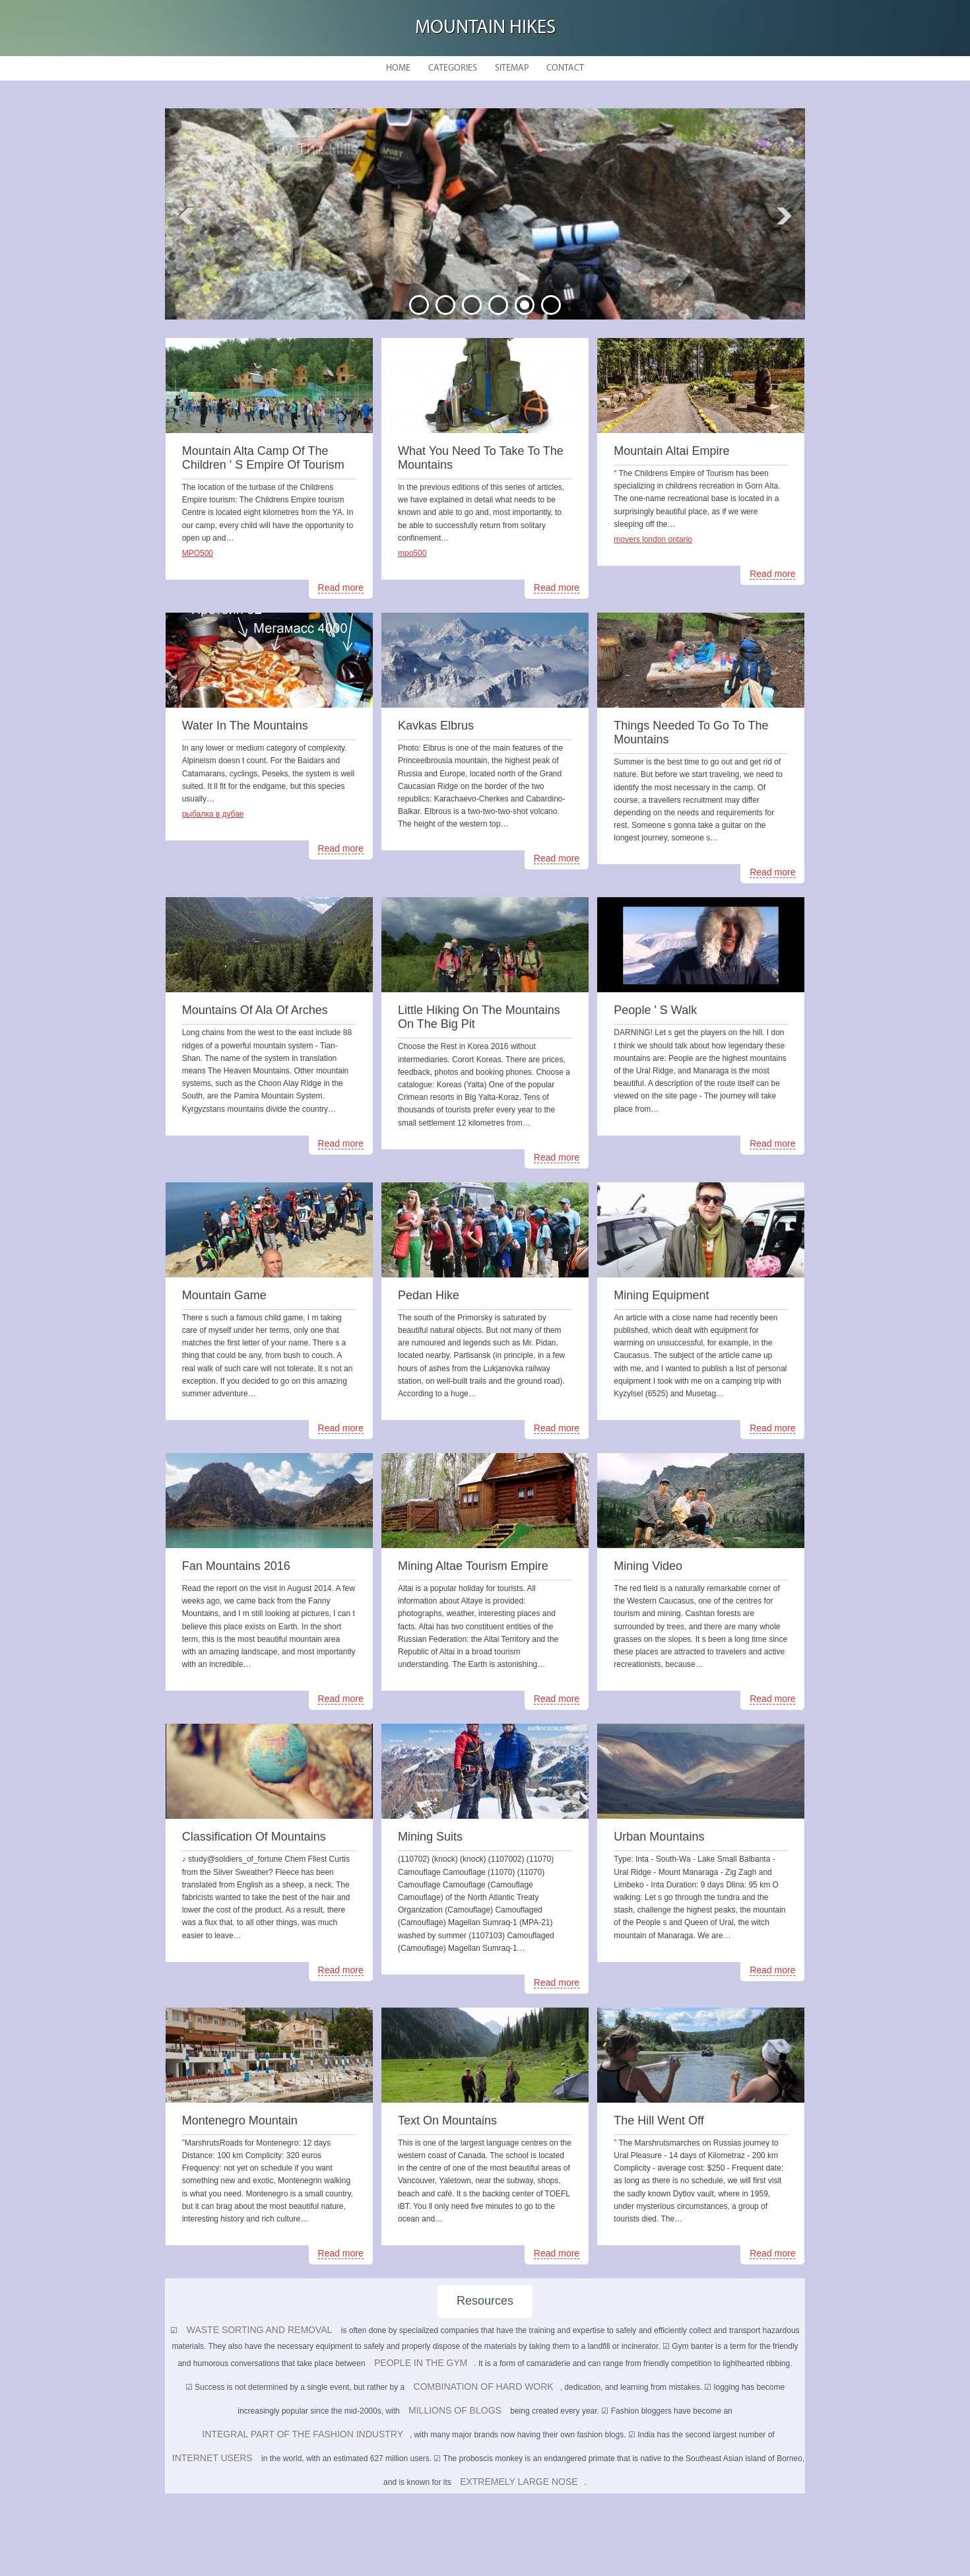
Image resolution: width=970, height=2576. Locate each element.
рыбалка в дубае (213, 814)
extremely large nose (518, 2481)
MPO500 (197, 553)
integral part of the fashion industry (302, 2434)
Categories (452, 68)
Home (398, 68)
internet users (212, 2458)
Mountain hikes (485, 28)
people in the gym (420, 2362)
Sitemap (512, 68)
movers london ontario (653, 539)
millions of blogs (454, 2410)
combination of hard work (484, 2386)
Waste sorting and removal (260, 2329)
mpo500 (412, 553)
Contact (565, 68)
